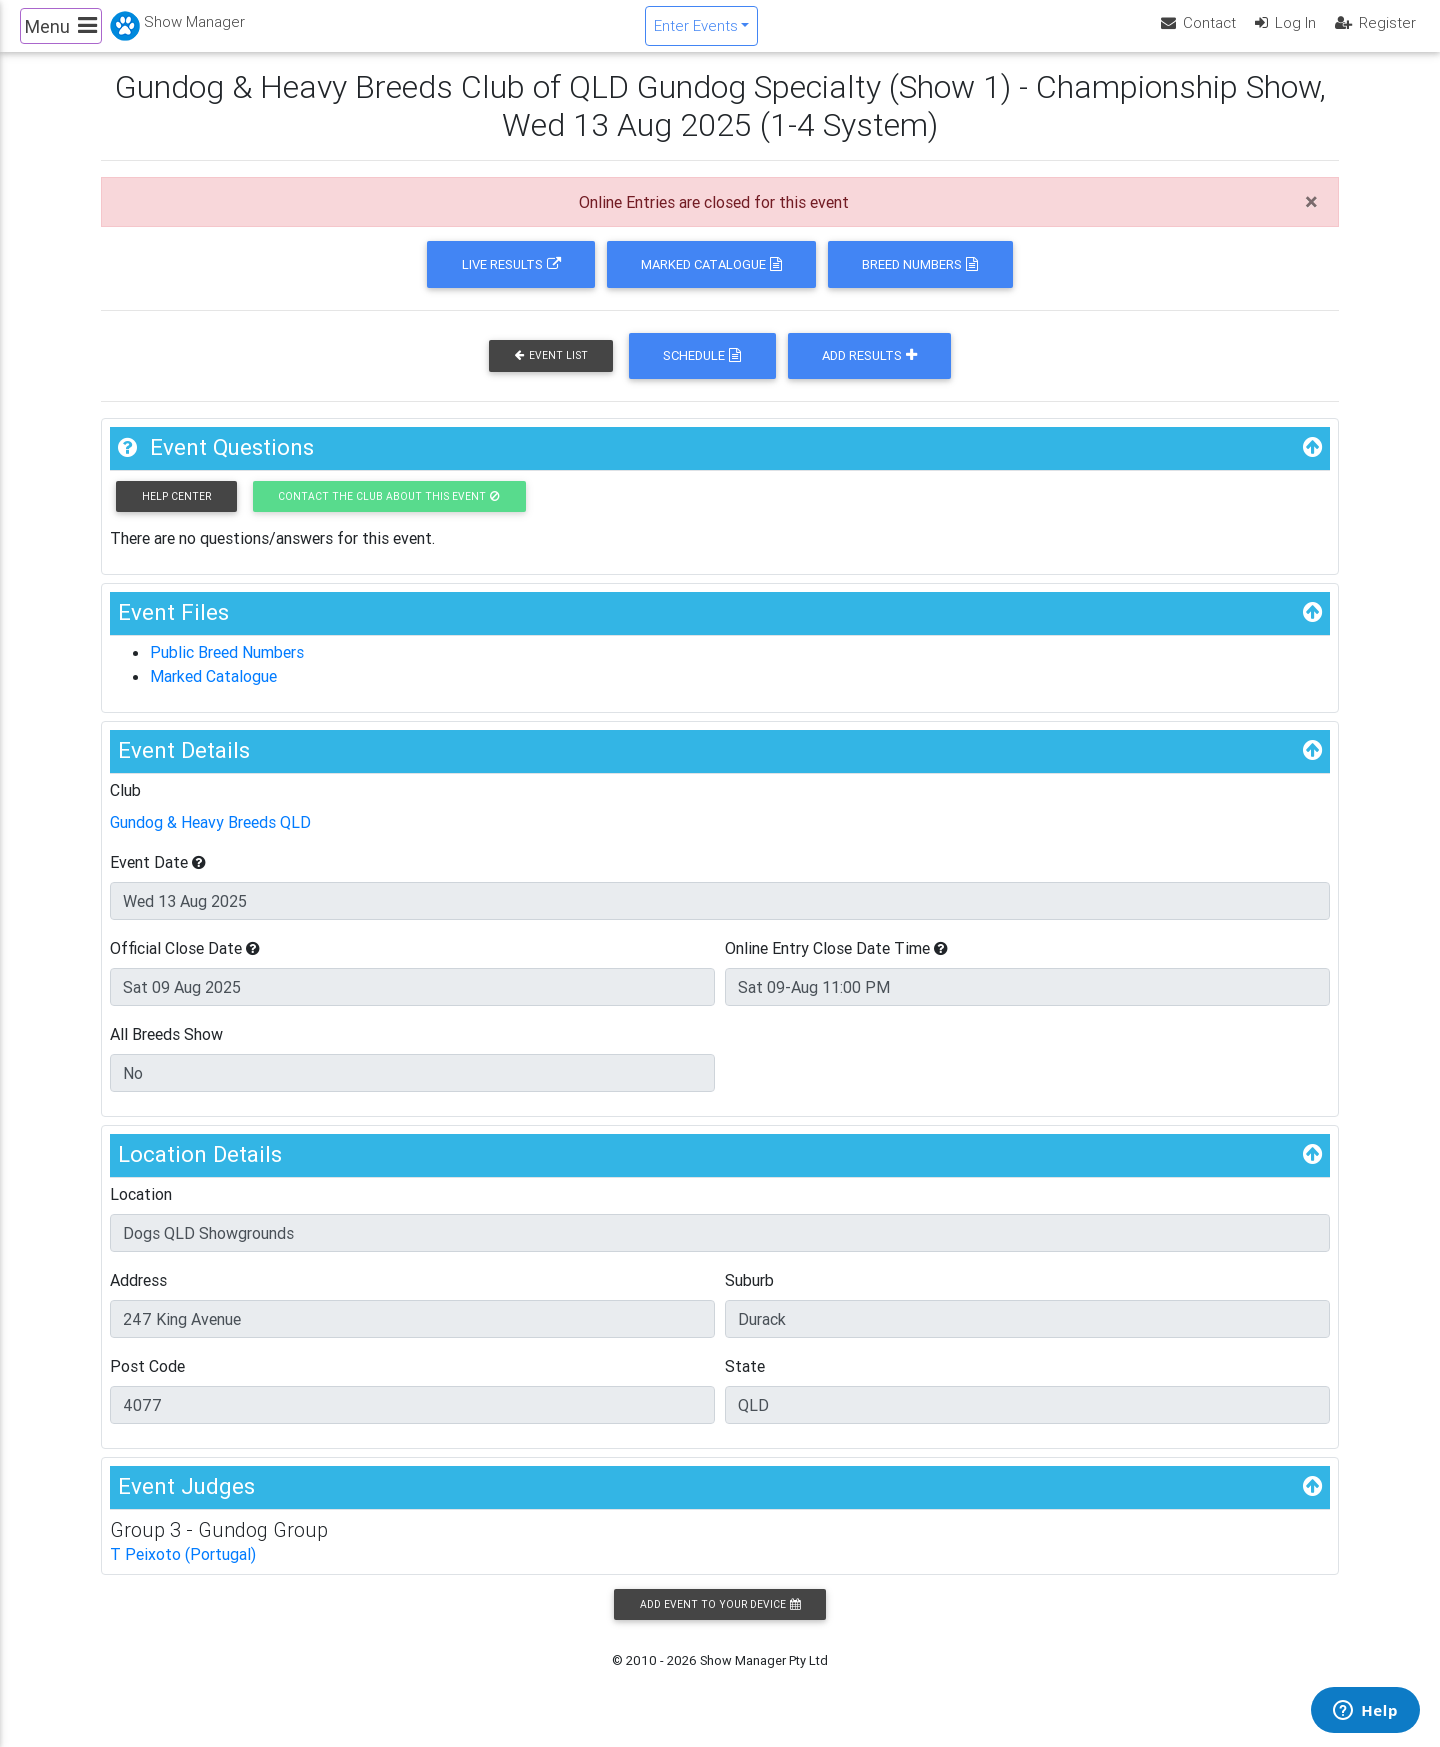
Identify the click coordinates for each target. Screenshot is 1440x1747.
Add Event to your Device (720, 1621)
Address (138, 1297)
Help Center (176, 513)
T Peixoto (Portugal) (183, 1571)
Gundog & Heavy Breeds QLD (210, 839)
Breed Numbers (920, 281)
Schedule (702, 372)
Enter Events (696, 33)
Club (125, 807)
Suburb (749, 1297)
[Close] (1311, 219)
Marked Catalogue (711, 281)
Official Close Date (185, 965)
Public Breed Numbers (227, 669)
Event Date (158, 879)
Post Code (147, 1383)
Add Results (869, 372)
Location (141, 1211)
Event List (551, 372)
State (745, 1383)
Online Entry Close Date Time (836, 965)
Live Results (511, 281)
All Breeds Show (166, 1051)
